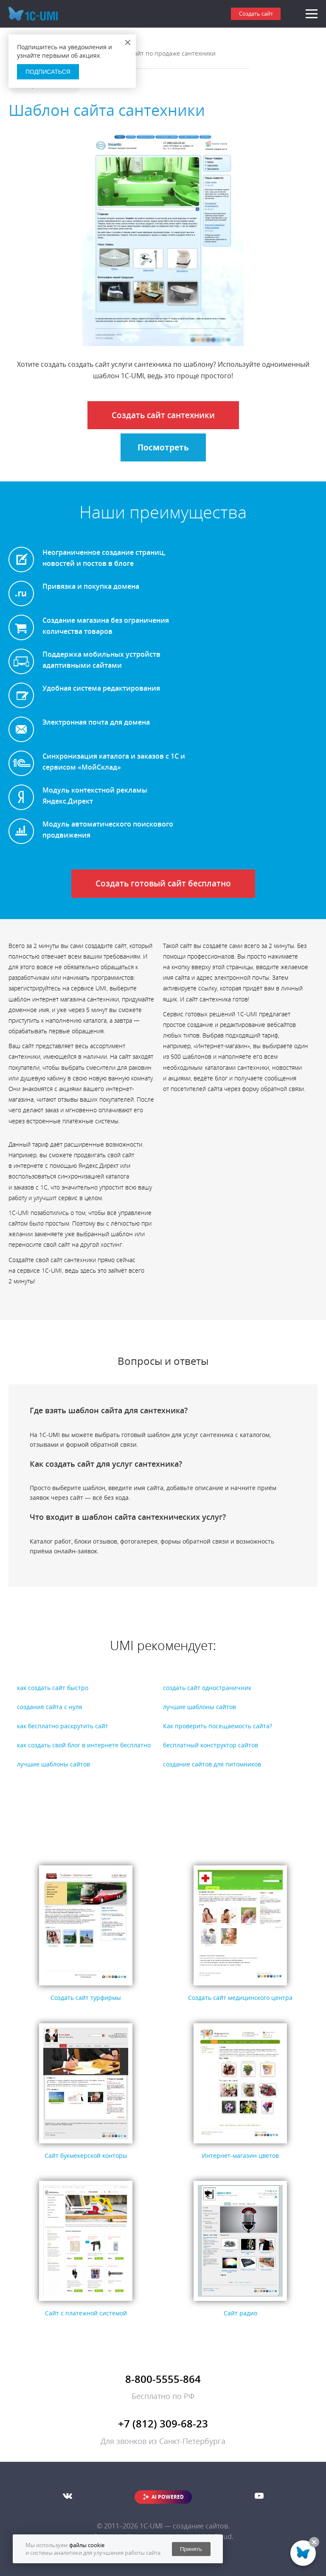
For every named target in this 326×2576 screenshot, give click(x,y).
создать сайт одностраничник (207, 1688)
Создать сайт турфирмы (86, 1998)
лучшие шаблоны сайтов (199, 1707)
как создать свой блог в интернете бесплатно (84, 1745)
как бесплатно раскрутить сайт (62, 1726)
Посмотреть (163, 447)
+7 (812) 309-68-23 (163, 2423)
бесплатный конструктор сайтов (210, 1745)
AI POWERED (168, 2496)
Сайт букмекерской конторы (86, 2155)
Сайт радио (240, 2313)
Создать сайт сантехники (163, 415)
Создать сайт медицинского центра (240, 1998)
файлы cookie (86, 2545)
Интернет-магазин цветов (240, 2155)
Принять (191, 2549)
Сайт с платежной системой (86, 2313)
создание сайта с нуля (49, 1707)
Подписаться (47, 71)
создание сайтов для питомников (212, 1764)
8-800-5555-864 (163, 2379)
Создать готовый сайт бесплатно (163, 883)
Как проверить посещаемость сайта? (217, 1726)
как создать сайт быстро (52, 1688)
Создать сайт (256, 13)
